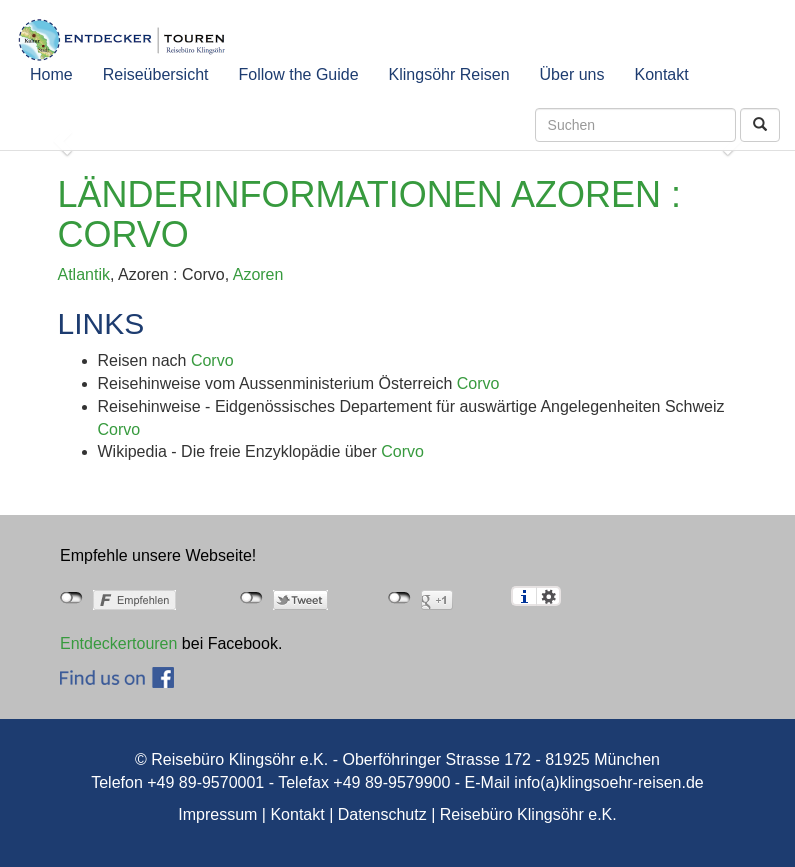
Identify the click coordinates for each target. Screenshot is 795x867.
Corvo (212, 360)
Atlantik (84, 274)
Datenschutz (382, 814)
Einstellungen (548, 596)
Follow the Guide (299, 74)
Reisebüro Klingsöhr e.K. (528, 814)
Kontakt (661, 74)
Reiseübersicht (156, 74)
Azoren (258, 274)
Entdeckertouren (118, 643)
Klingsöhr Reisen (449, 74)
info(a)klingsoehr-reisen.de (608, 782)
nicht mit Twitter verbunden (251, 598)
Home (51, 74)
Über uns (572, 74)
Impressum (217, 814)
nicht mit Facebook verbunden (71, 598)
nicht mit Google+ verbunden (399, 598)
